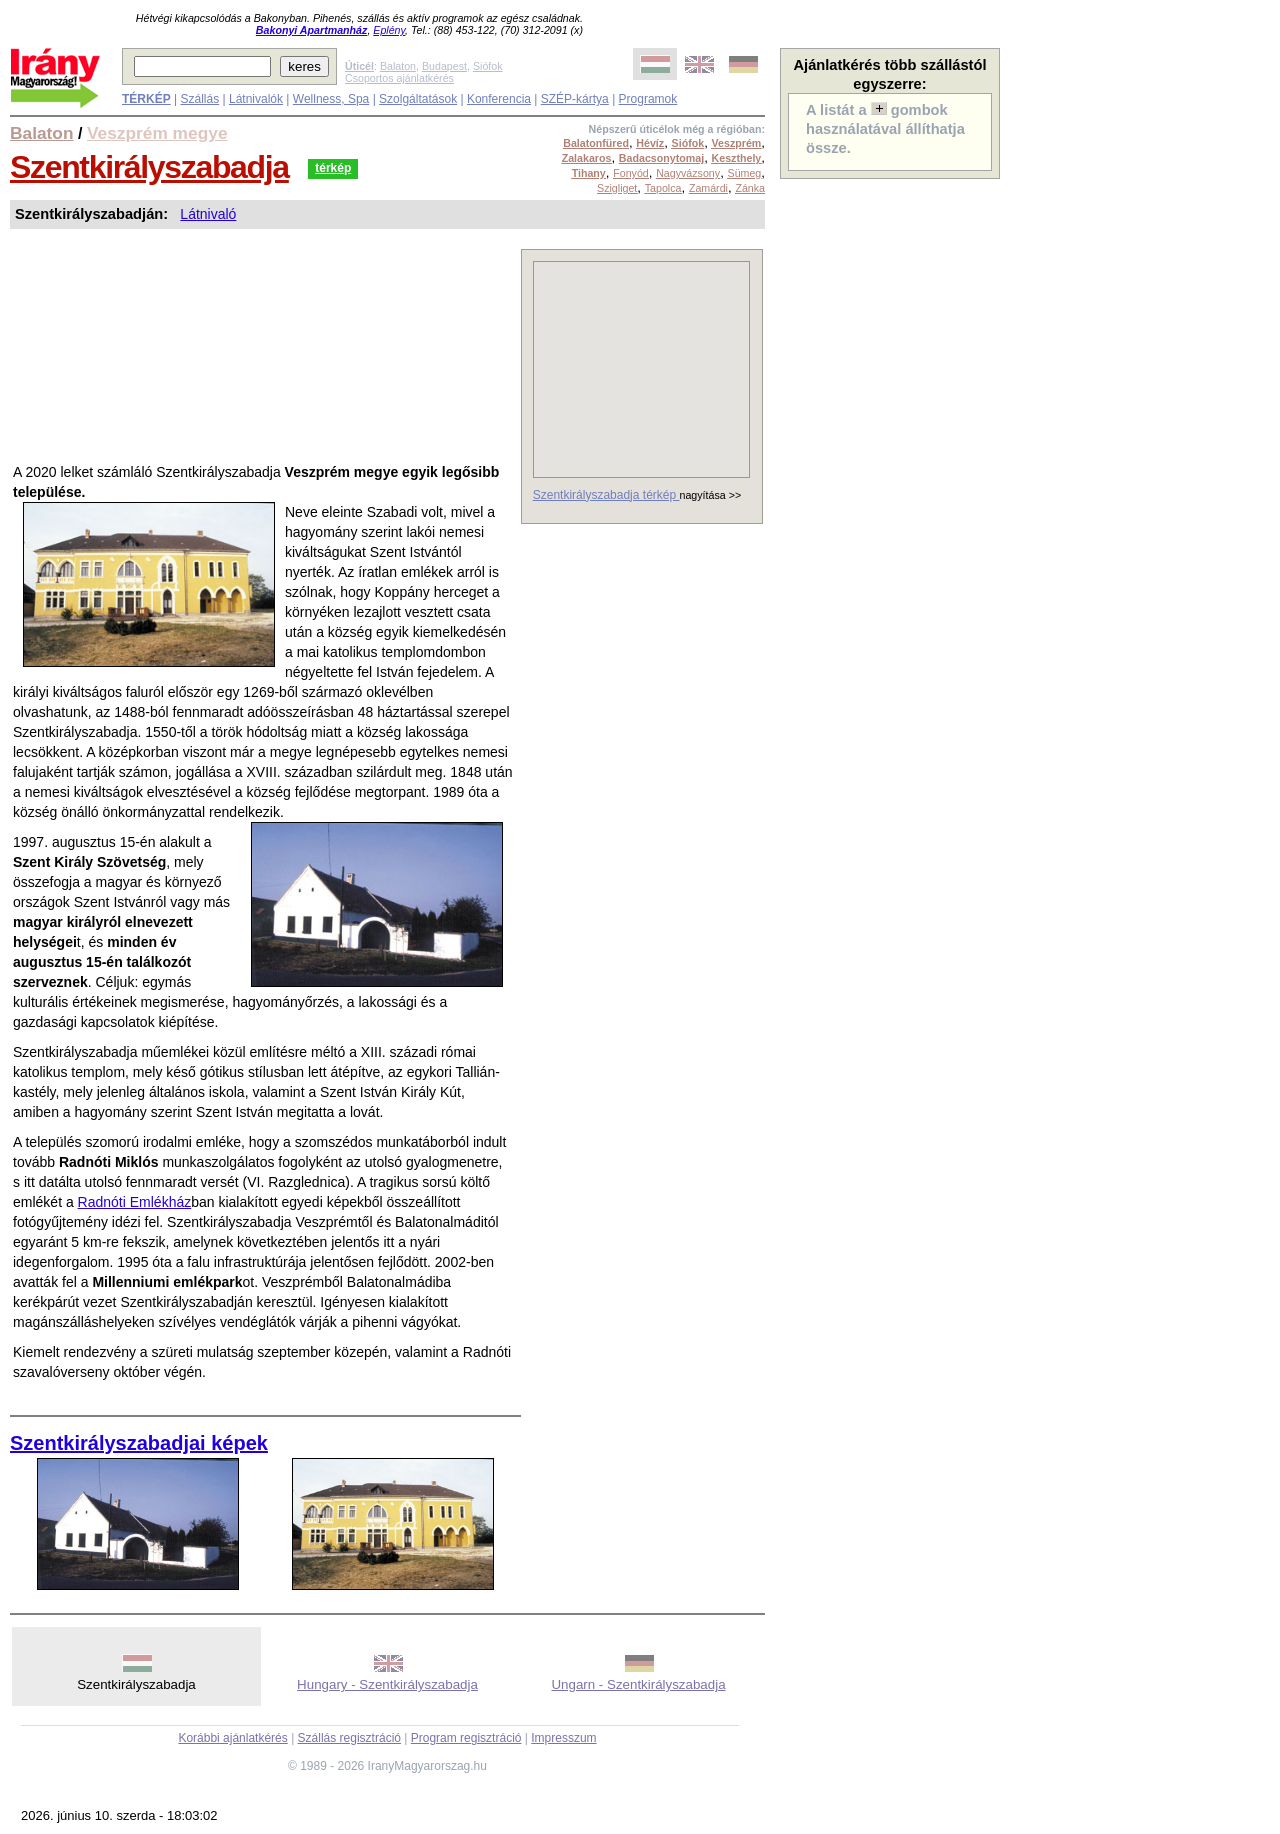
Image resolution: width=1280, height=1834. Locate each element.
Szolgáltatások (418, 99)
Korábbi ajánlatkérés (232, 1738)
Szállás (199, 99)
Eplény (389, 30)
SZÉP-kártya (575, 99)
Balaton (398, 66)
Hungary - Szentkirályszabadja (387, 1684)
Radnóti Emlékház (135, 1202)
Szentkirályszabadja (149, 167)
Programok (648, 99)
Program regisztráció (466, 1738)
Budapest (444, 66)
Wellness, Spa (331, 99)
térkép (333, 168)
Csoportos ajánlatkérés (399, 78)
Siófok (488, 66)
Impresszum (563, 1738)
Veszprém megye (157, 133)
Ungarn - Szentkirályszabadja (638, 1684)
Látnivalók (256, 99)
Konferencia (499, 99)
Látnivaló (208, 214)
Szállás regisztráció (349, 1738)
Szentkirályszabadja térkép (606, 495)
